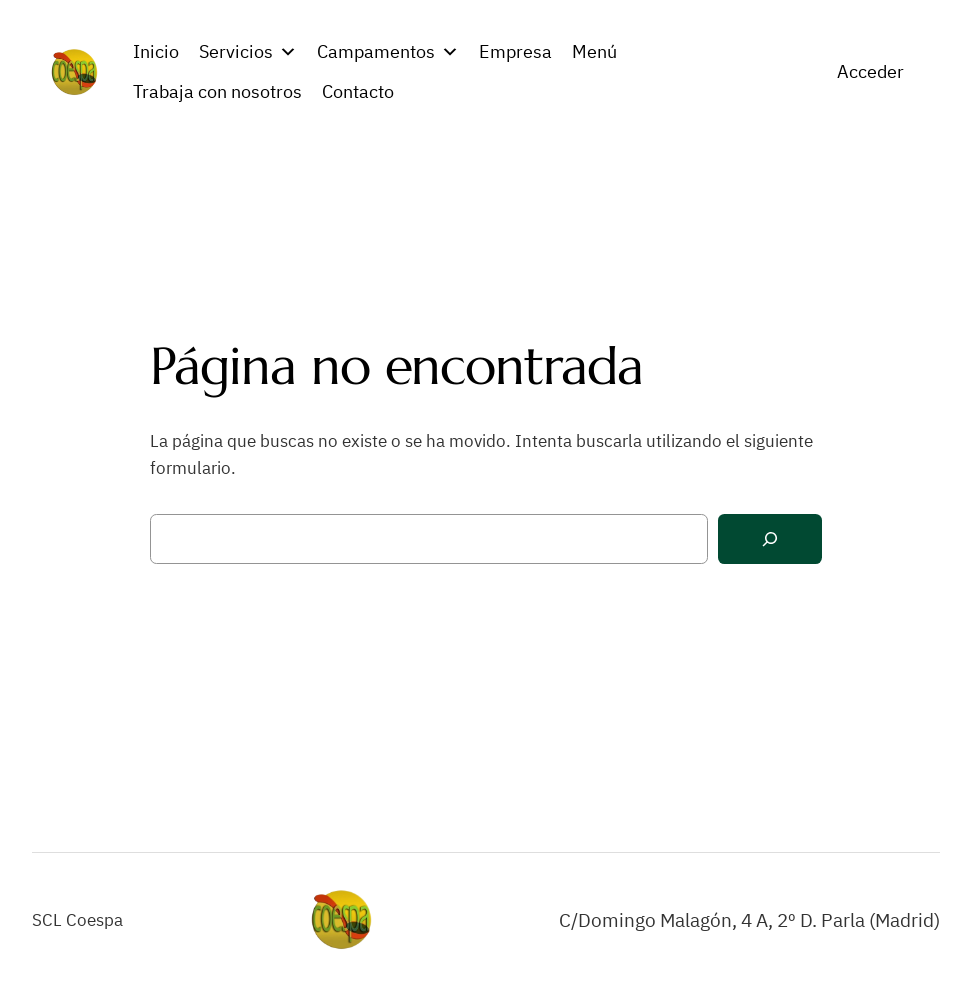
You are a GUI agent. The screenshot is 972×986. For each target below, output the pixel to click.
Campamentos (388, 52)
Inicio (156, 51)
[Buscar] (770, 539)
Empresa (515, 51)
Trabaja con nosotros (217, 91)
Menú (594, 51)
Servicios (248, 52)
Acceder (870, 71)
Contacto (358, 91)
